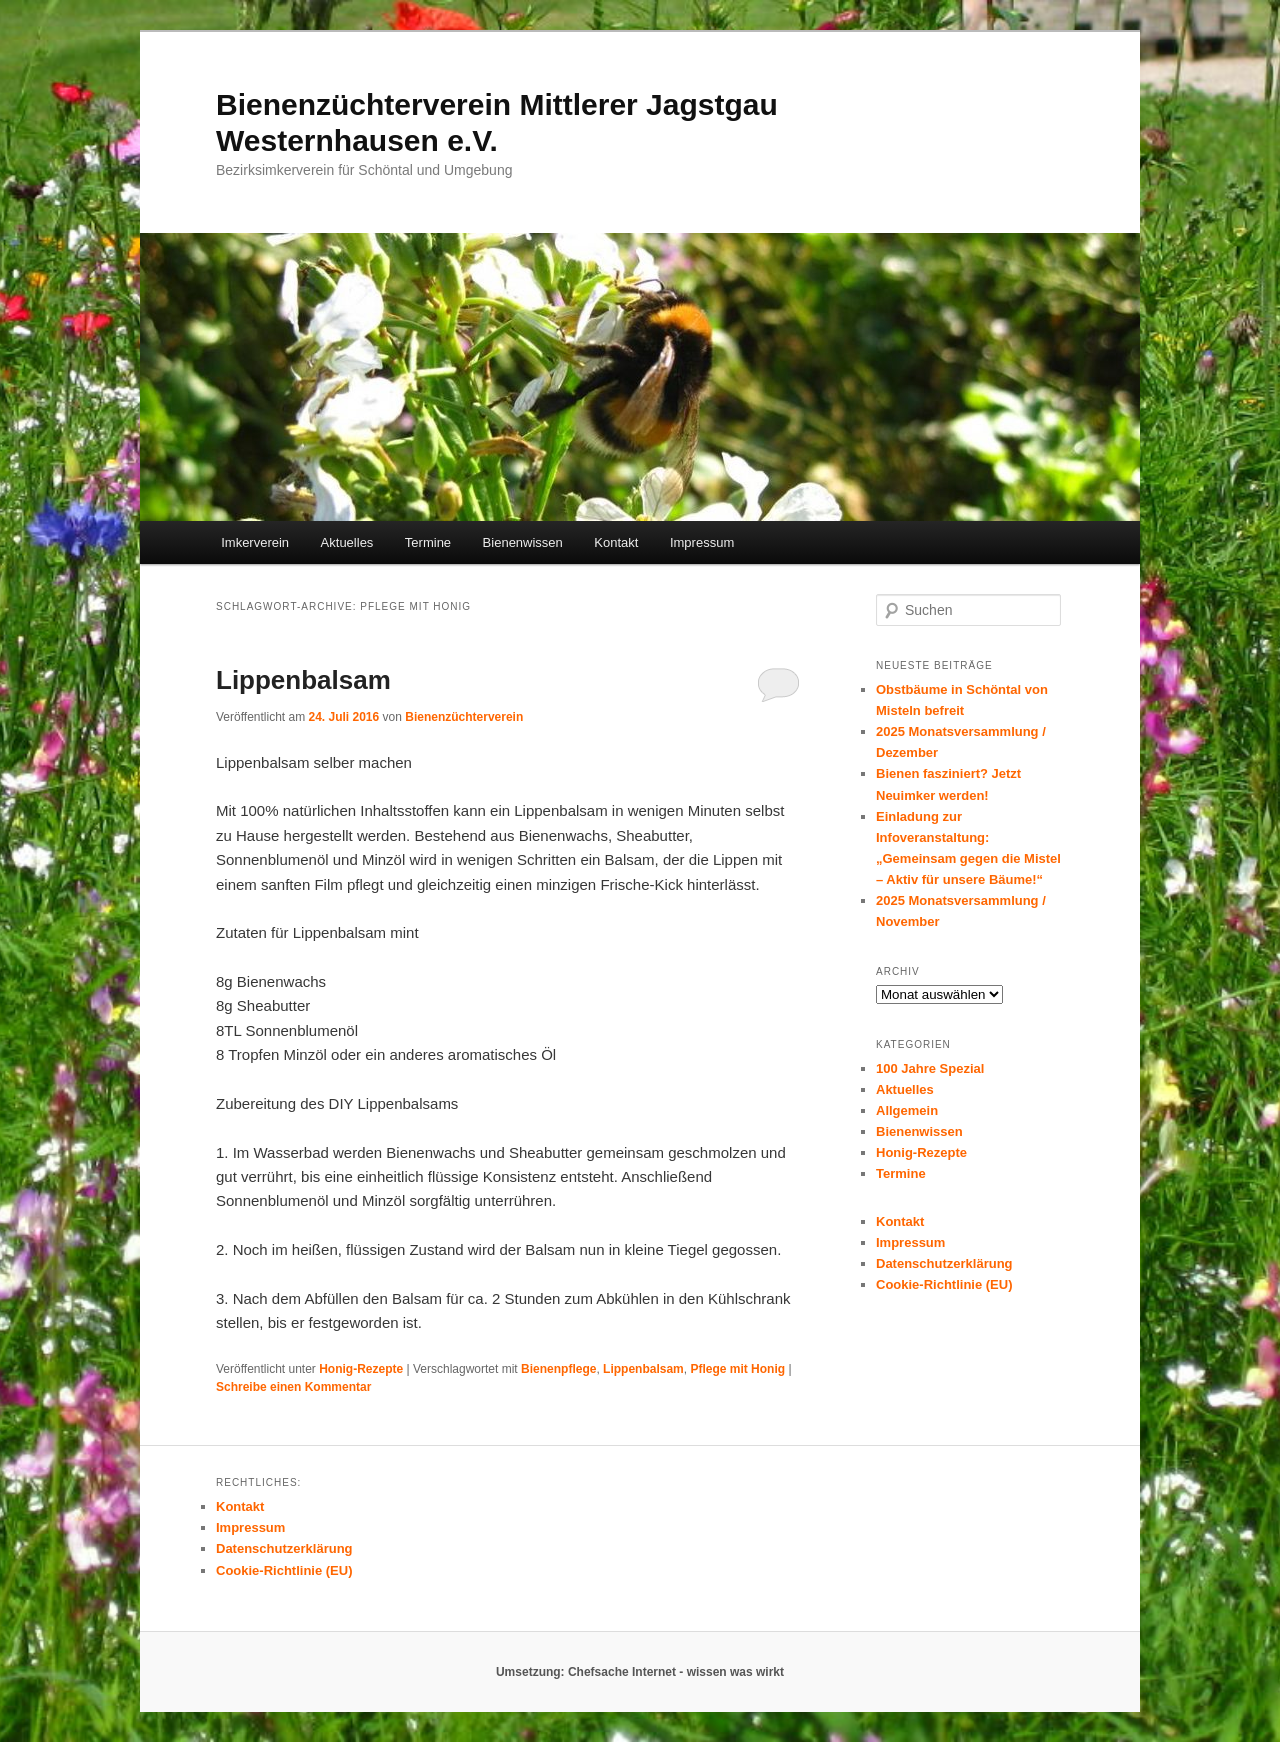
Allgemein (907, 1110)
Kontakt (616, 542)
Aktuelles (347, 542)
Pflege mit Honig (737, 1369)
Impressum (702, 542)
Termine (428, 542)
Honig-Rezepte (361, 1369)
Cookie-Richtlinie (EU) (944, 1284)
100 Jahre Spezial (930, 1068)
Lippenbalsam (303, 680)
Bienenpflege (558, 1369)
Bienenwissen (523, 542)
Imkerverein (255, 542)
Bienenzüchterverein (464, 717)
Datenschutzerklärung (944, 1263)
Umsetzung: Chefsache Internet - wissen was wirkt (640, 1672)
